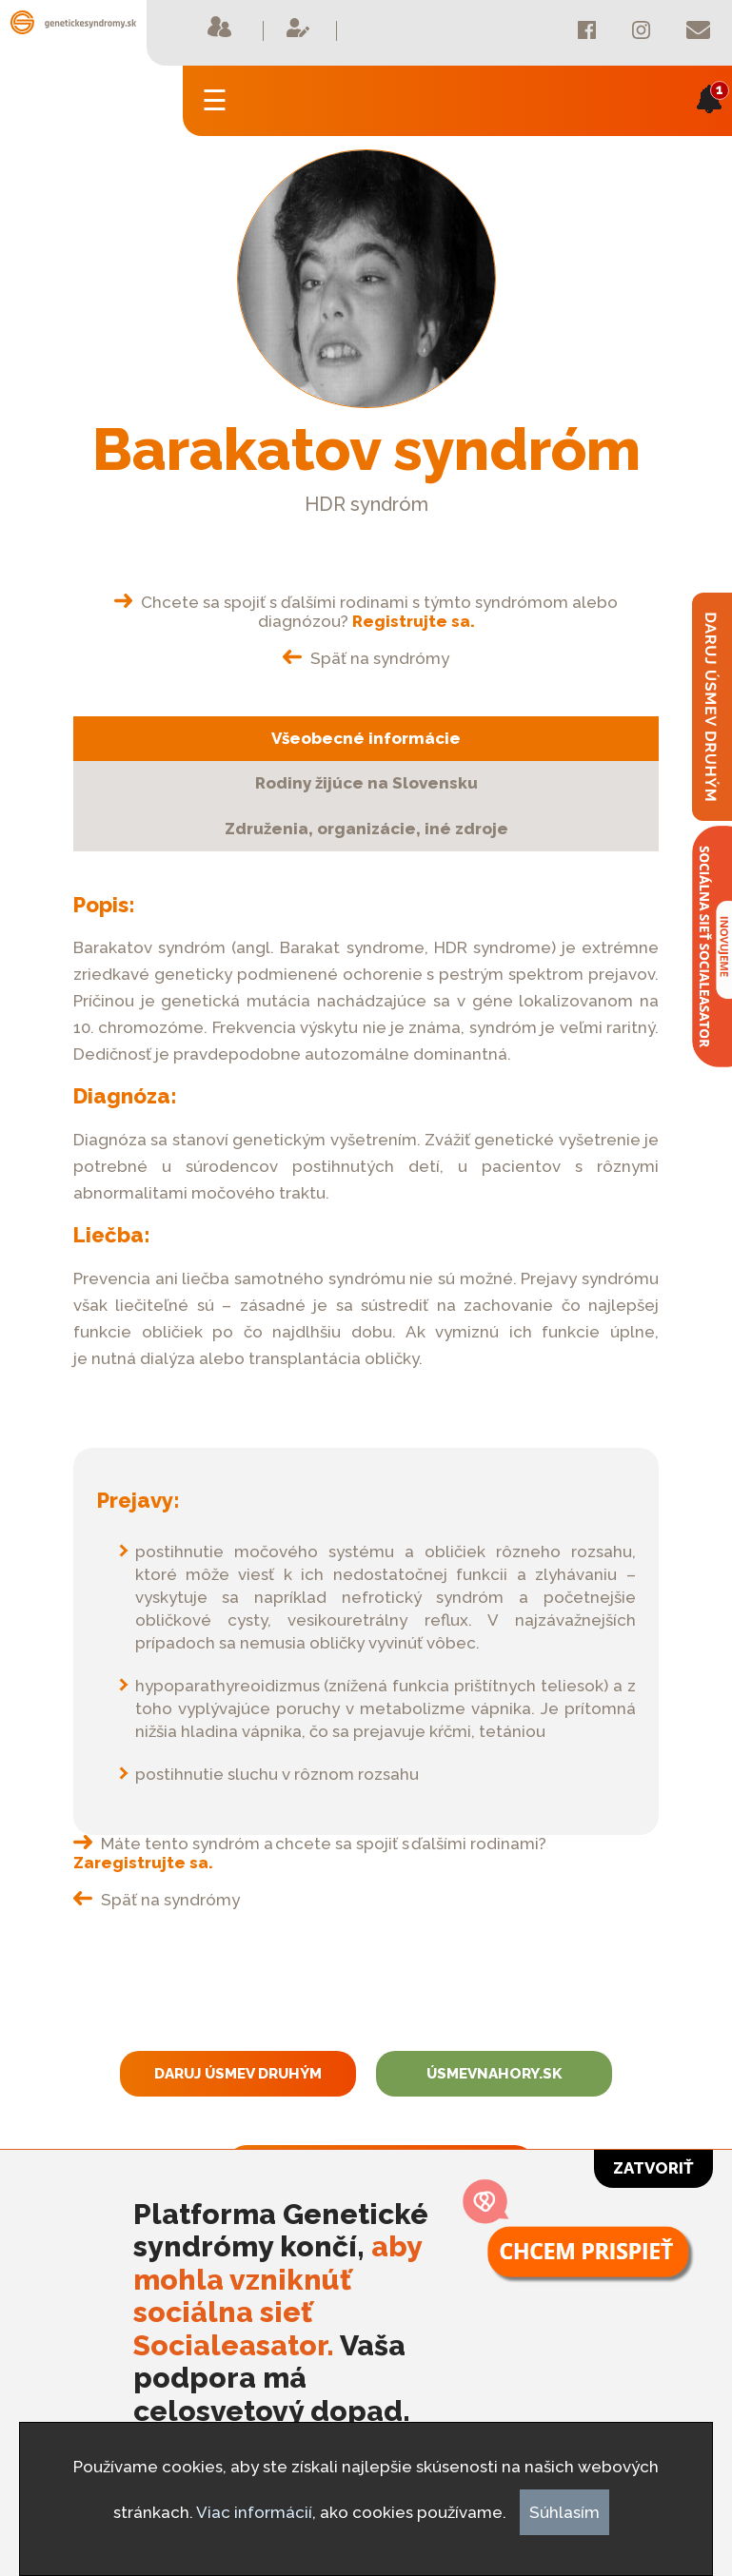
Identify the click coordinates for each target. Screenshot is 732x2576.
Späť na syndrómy (366, 658)
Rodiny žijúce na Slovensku (366, 782)
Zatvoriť (653, 2167)
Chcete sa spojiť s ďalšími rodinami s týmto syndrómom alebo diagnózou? (366, 612)
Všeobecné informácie (366, 738)
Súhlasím (564, 2512)
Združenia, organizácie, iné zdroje (366, 828)
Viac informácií (254, 2512)
